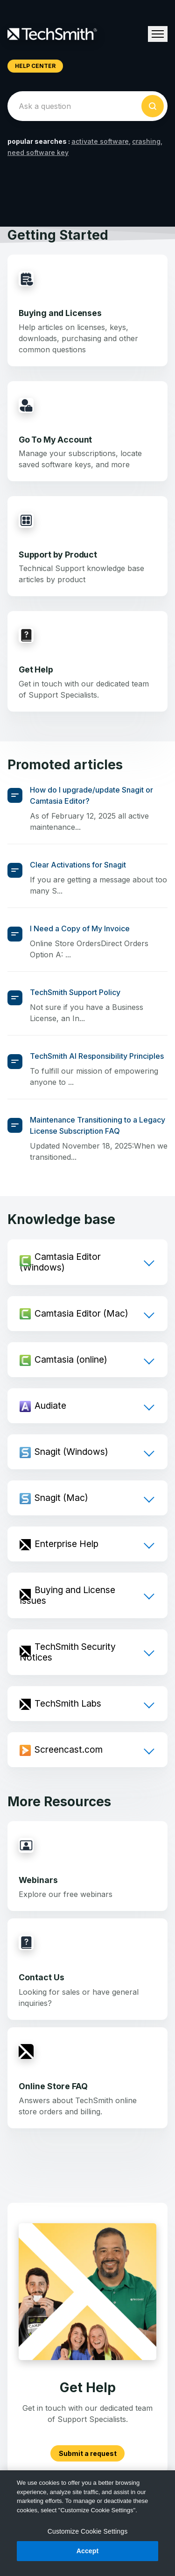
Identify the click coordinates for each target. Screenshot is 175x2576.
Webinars (38, 1880)
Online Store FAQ (53, 2086)
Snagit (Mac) (61, 1497)
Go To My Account (55, 439)
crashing (146, 141)
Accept (88, 2551)
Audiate (50, 1405)
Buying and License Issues (67, 1595)
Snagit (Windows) (71, 1451)
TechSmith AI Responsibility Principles (97, 1056)
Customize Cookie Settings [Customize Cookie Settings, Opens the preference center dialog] (88, 2531)
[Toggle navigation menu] (158, 34)
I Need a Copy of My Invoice (80, 928)
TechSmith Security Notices (68, 1652)
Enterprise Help (66, 1543)
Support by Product (58, 554)
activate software (100, 141)
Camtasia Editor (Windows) (60, 1262)
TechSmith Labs (68, 1703)
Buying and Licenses (60, 313)
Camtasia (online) (71, 1359)
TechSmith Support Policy (75, 992)
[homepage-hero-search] (87, 106)
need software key (38, 152)
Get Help (36, 669)
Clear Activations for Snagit (78, 864)
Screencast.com (69, 1749)
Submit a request (88, 2453)
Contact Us (41, 1977)
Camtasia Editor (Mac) (81, 1313)
